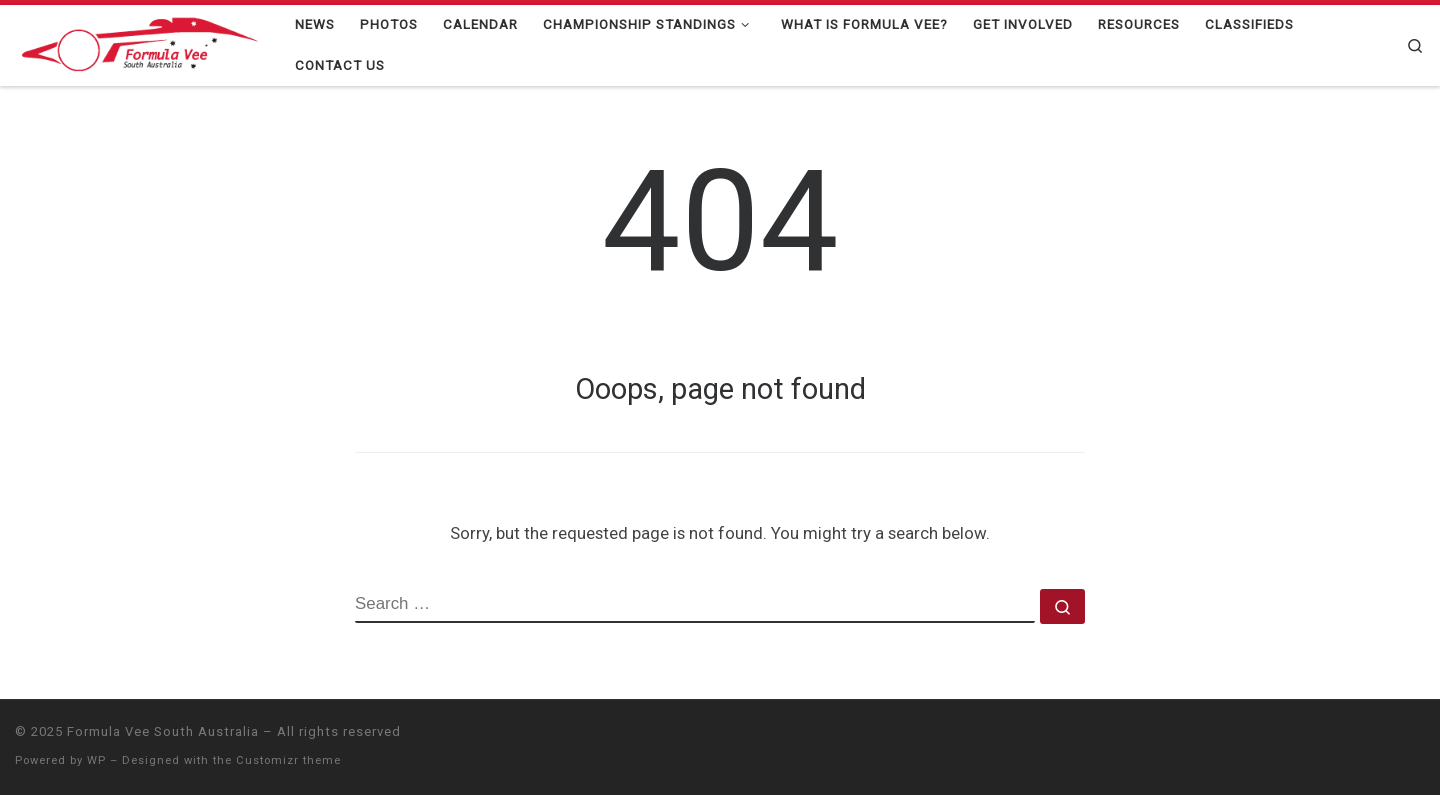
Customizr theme (288, 760)
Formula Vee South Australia (163, 731)
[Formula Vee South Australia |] (140, 43)
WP (96, 760)
